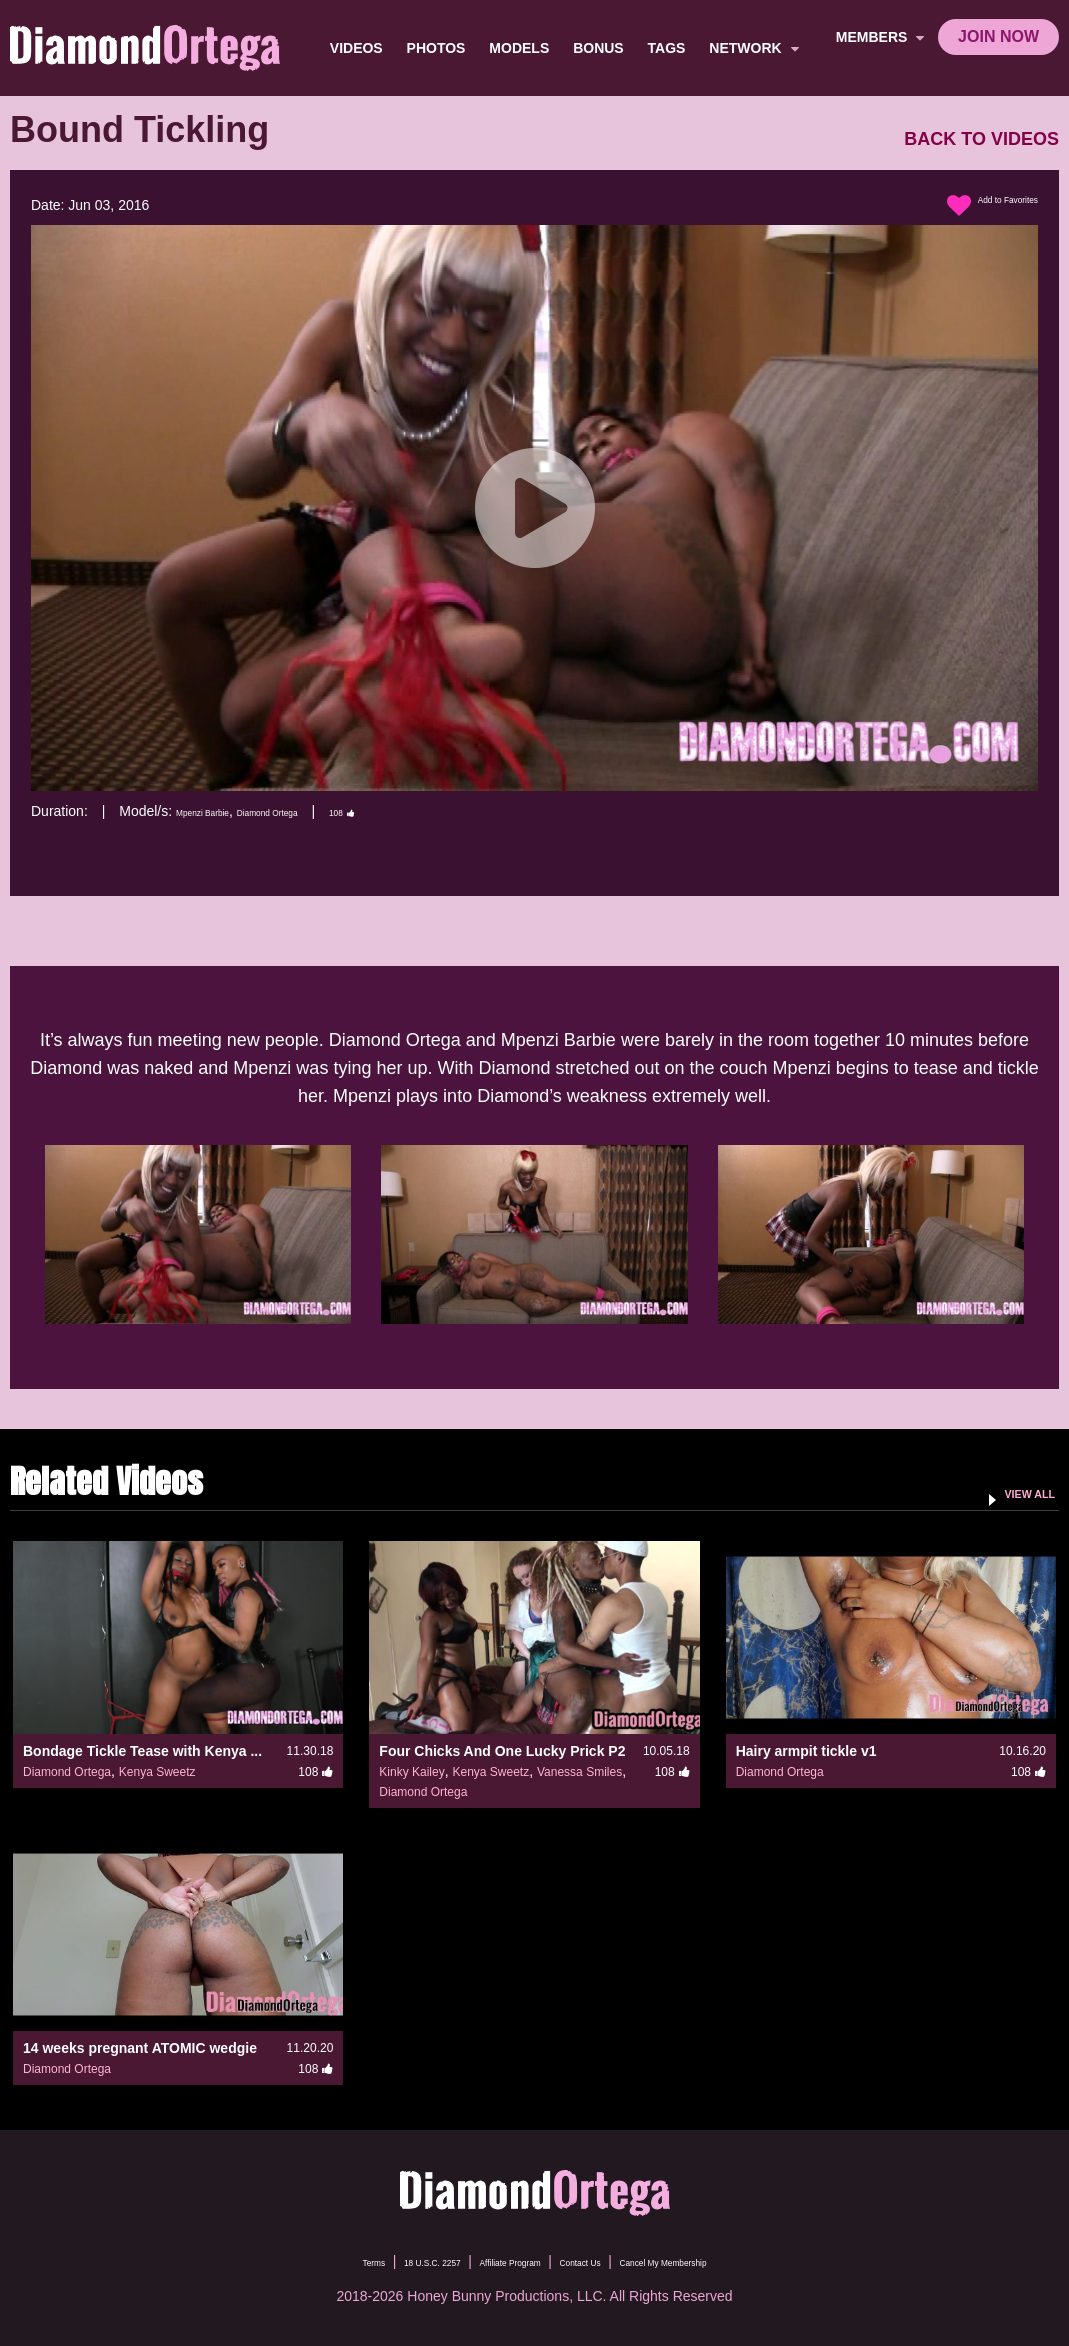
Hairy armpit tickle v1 (806, 1751)
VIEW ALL (1012, 1492)
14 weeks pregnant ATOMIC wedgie (140, 2048)
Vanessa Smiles (579, 1772)
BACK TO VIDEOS (981, 139)
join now (998, 36)
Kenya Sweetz (157, 1772)
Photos (440, 48)
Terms (284, 2261)
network (757, 48)
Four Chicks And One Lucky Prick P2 (502, 1751)
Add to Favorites (971, 206)
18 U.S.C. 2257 (373, 2261)
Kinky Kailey (411, 1772)
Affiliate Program (493, 2261)
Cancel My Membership (730, 2261)
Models (523, 48)
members (880, 37)
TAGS (671, 48)
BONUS (602, 48)
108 (427, 811)
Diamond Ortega (324, 811)
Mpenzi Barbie (221, 811)
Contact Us (600, 2261)
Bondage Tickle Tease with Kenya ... (142, 1751)
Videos (360, 48)
